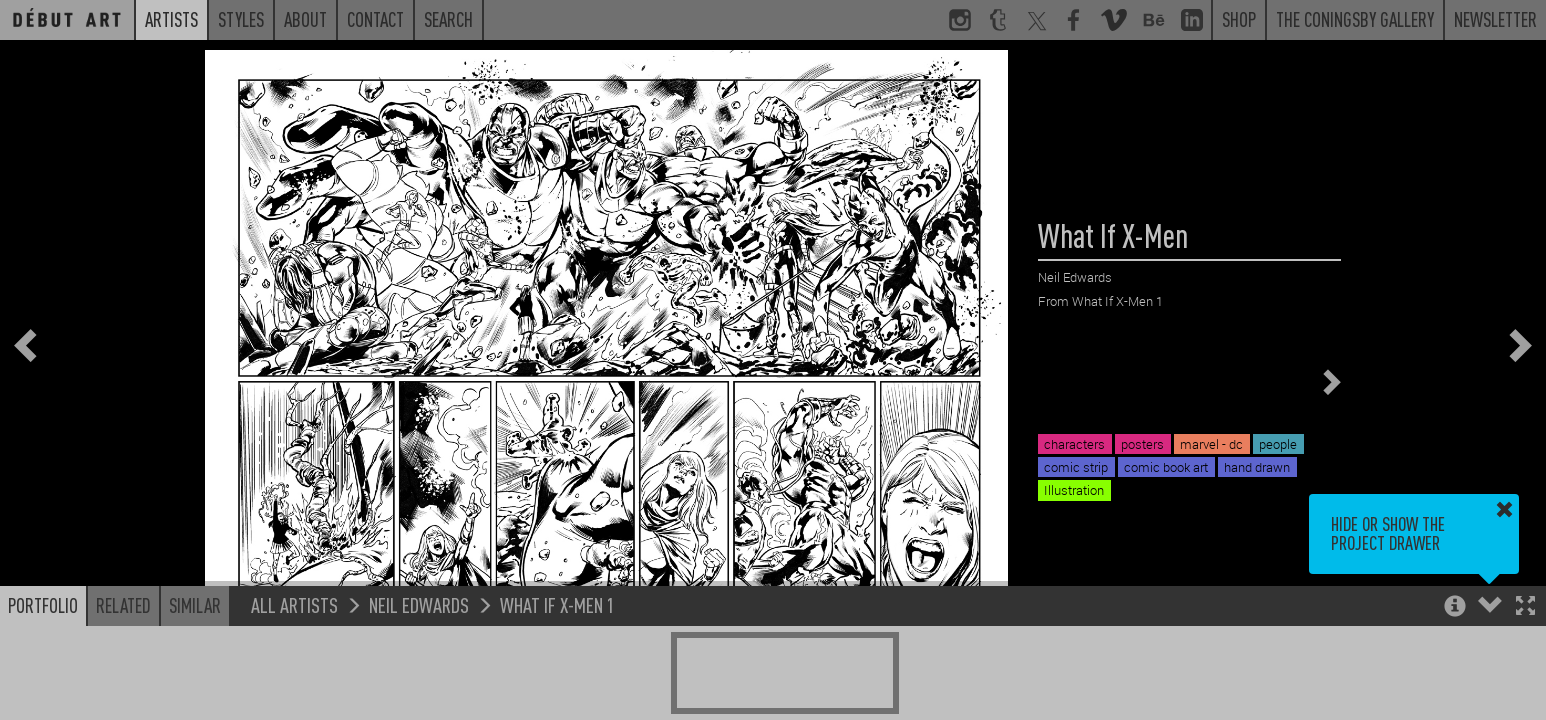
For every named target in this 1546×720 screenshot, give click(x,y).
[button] (1525, 607)
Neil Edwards (419, 604)
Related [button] (123, 605)
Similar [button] (195, 605)
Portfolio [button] (43, 605)
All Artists (294, 604)
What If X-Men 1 (557, 604)
